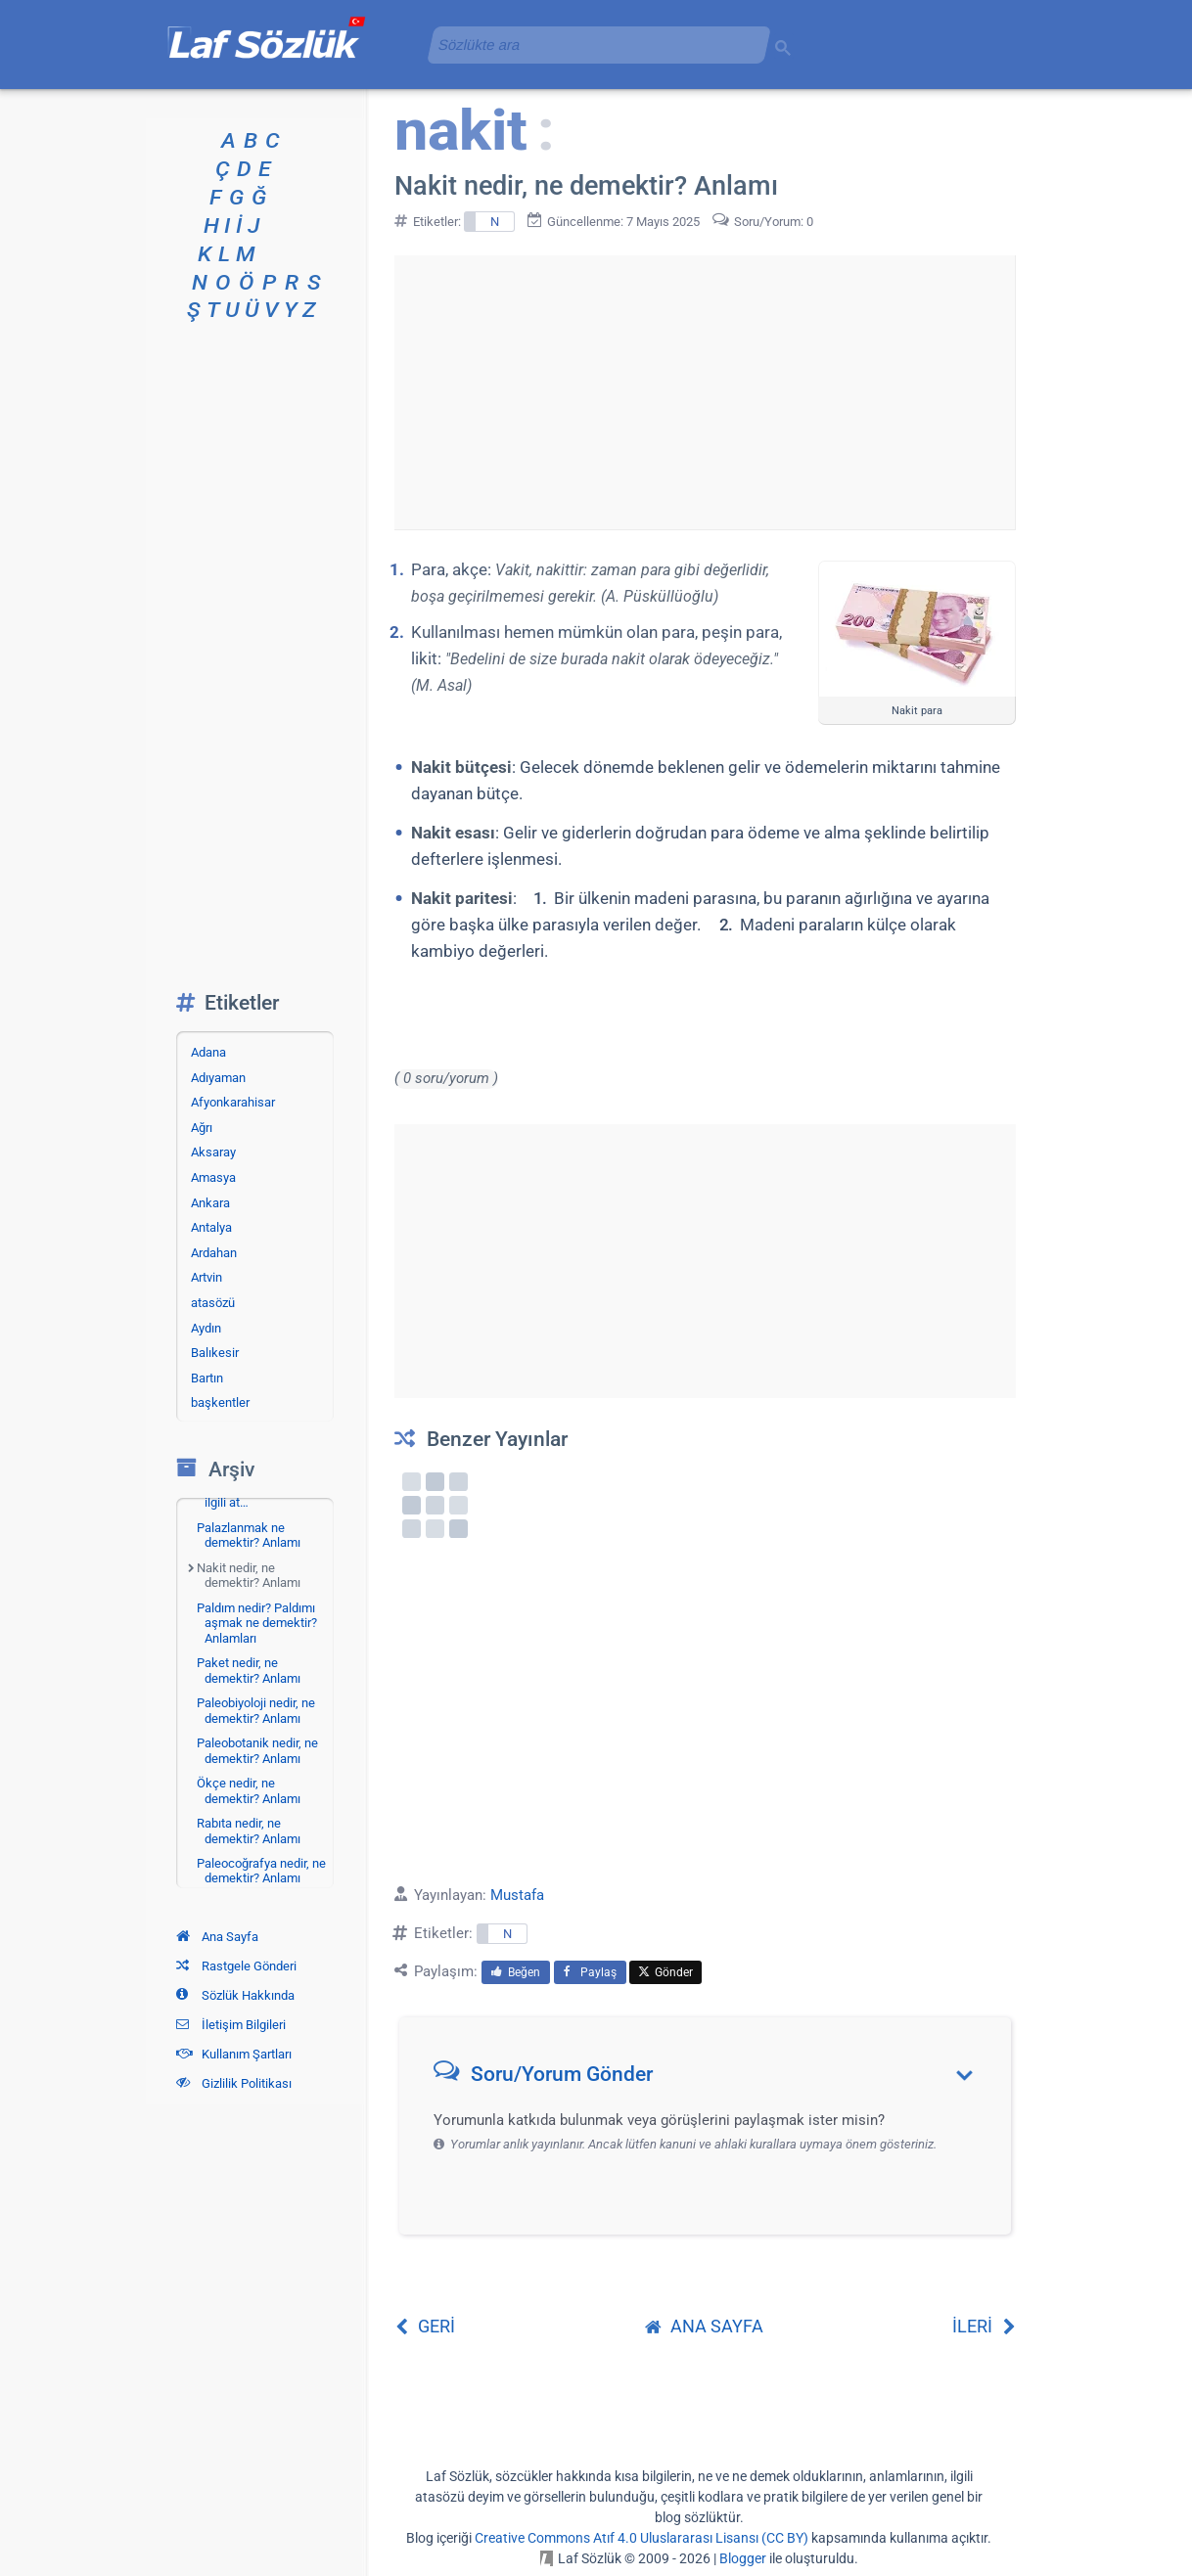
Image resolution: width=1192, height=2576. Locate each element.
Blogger (742, 2558)
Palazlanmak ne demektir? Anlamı (248, 1535)
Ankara (210, 1203)
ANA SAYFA (704, 2326)
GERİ (424, 2326)
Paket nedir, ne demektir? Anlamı (248, 1670)
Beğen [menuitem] (515, 1972)
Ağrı (201, 1127)
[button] (712, 2078)
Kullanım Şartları (234, 2054)
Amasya (213, 1177)
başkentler (220, 1402)
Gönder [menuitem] (665, 1972)
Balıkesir (215, 1352)
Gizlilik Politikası (234, 2083)
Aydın (206, 1328)
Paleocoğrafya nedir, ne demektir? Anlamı (261, 1871)
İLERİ (984, 2326)
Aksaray (213, 1152)
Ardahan (214, 1252)
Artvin (206, 1277)
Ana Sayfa (217, 1936)
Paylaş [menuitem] (590, 1972)
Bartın (207, 1378)
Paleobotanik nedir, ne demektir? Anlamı (257, 1751)
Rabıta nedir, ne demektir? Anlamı (248, 1831)
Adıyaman (218, 1077)
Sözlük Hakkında (235, 1995)
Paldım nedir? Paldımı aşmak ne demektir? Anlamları (257, 1623)
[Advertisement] (704, 392)
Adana (208, 1052)
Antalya (211, 1227)
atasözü (213, 1302)
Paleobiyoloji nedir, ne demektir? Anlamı (256, 1710)
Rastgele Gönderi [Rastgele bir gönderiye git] (236, 1966)
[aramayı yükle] (591, 44)
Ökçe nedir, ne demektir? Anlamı (248, 1791)
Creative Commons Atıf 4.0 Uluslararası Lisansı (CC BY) (641, 2538)
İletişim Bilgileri (231, 2024)
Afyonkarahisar (233, 1102)
